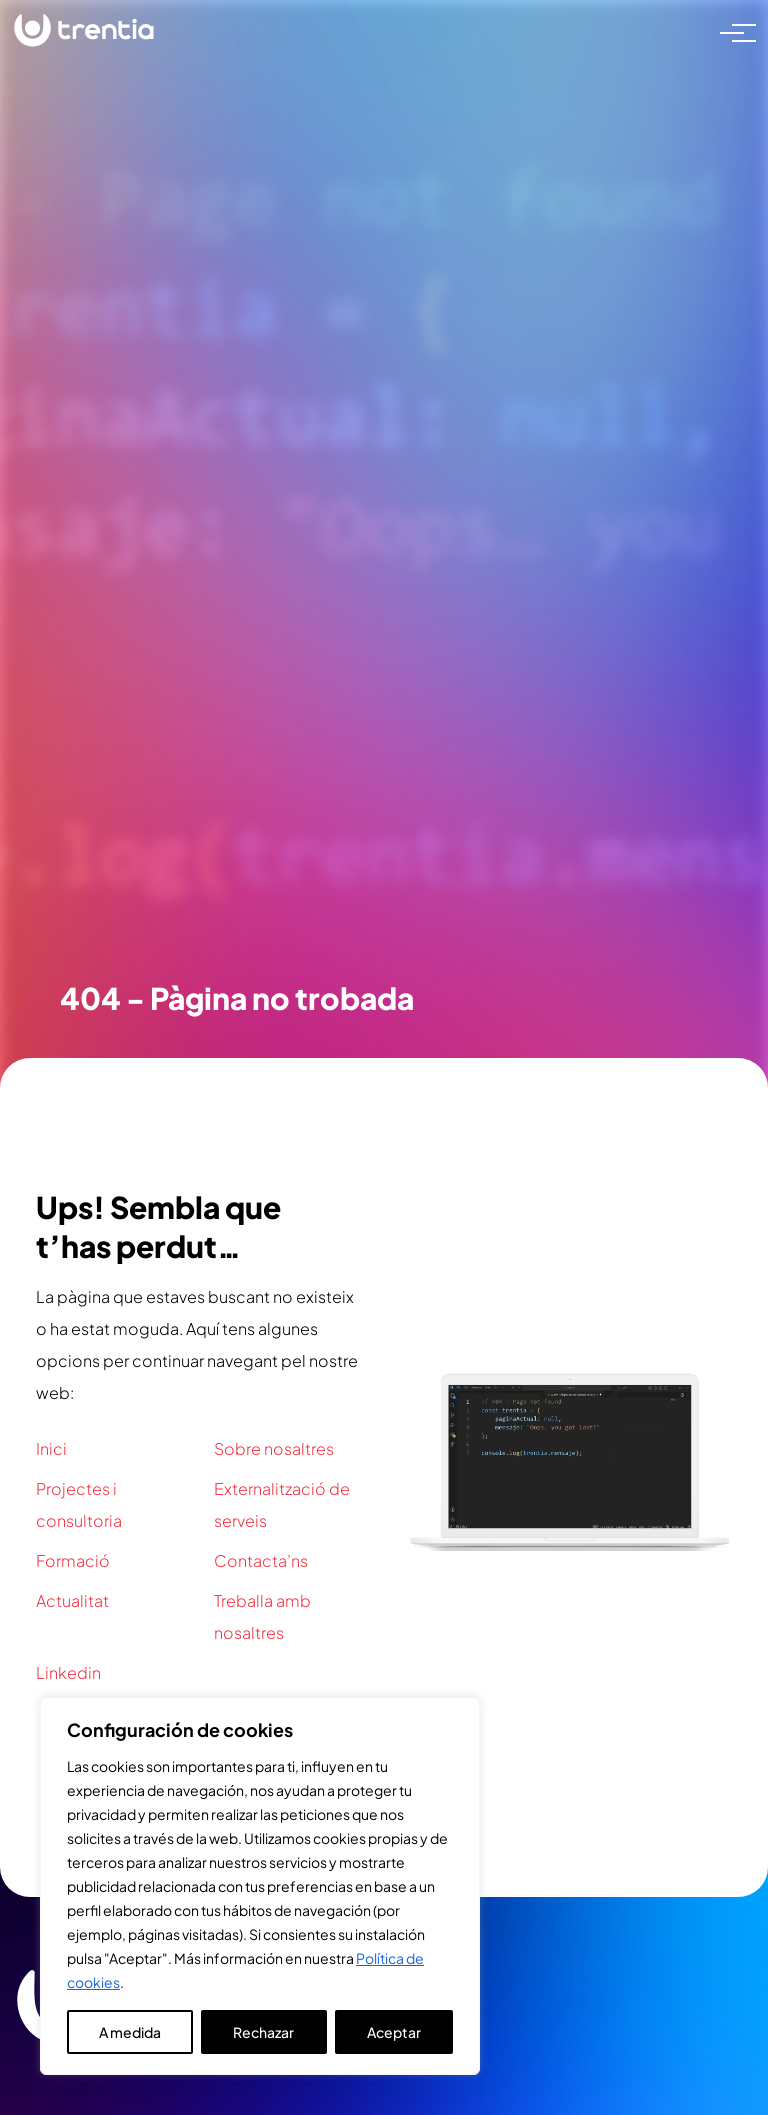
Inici (51, 1448)
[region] (260, 1886)
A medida (130, 2032)
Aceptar (394, 2032)
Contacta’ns (261, 1560)
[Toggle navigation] (732, 31)
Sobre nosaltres (274, 1448)
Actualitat (72, 1600)
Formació (73, 1560)
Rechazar (263, 2032)
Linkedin (68, 1672)
